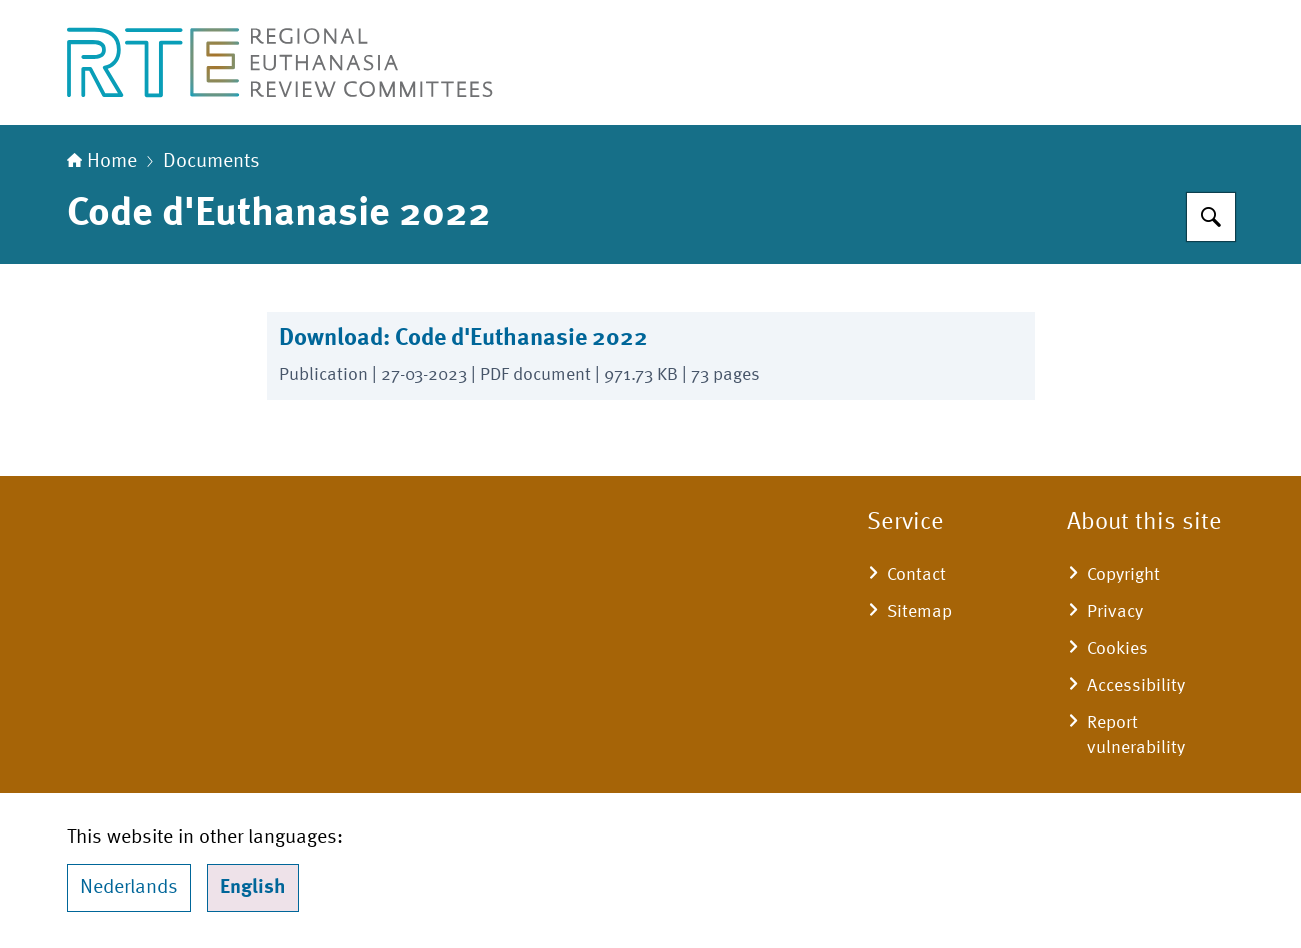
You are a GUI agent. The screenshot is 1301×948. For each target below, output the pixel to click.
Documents (211, 162)
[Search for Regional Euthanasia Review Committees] (1211, 217)
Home (102, 162)
